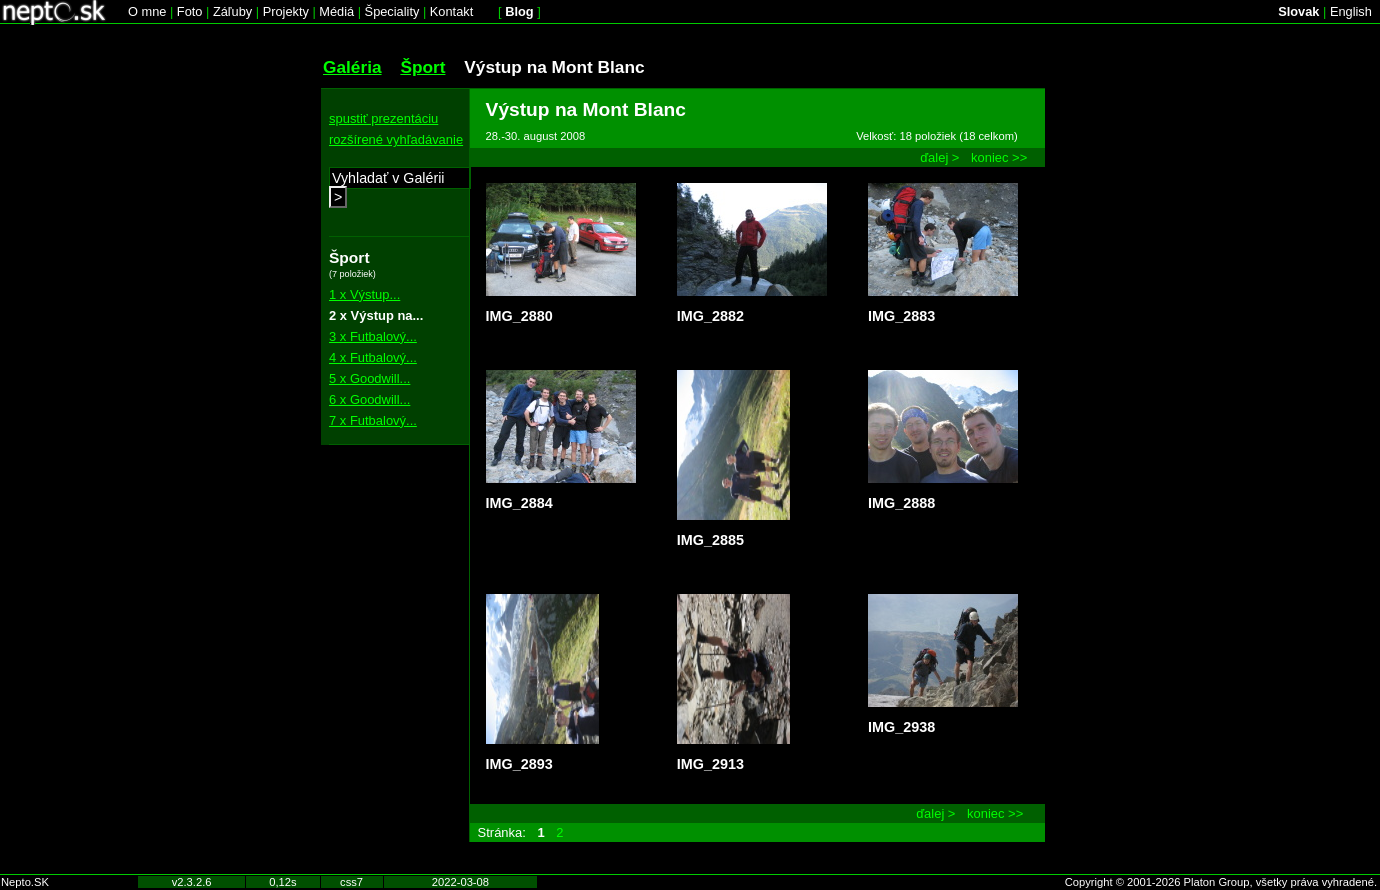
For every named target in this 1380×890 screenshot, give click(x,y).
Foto (190, 11)
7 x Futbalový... (373, 420)
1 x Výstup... (364, 294)
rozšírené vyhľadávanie (396, 139)
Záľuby (232, 11)
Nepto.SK (25, 882)
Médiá (336, 11)
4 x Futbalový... (373, 357)
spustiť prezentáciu (383, 118)
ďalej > (939, 157)
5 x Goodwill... (369, 378)
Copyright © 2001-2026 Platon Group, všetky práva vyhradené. (1221, 882)
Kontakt (451, 11)
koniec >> (999, 157)
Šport (422, 67)
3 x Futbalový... (373, 336)
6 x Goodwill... (369, 399)
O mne (147, 11)
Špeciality (392, 11)
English (1351, 11)
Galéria (352, 67)
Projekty (286, 11)
